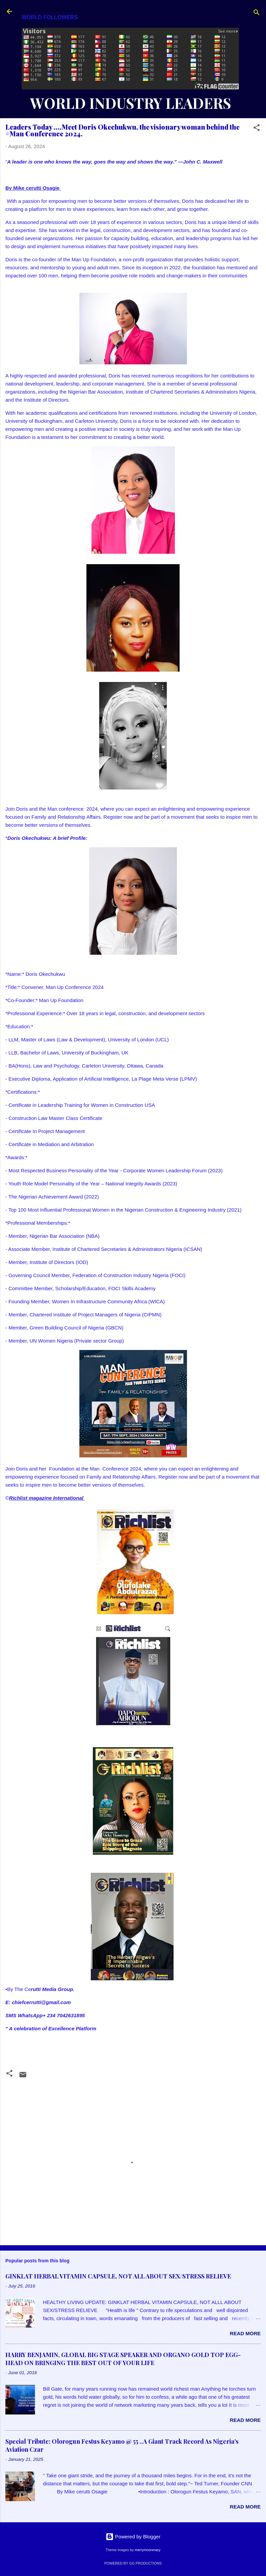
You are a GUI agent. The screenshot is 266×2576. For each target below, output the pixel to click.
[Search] (257, 13)
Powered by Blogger (133, 2536)
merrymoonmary (147, 2550)
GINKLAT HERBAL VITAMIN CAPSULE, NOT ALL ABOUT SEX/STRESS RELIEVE (118, 2276)
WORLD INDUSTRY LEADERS (130, 102)
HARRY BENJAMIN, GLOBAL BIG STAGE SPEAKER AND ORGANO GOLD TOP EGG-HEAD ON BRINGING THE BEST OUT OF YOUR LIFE (123, 2359)
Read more (245, 2333)
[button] (257, 129)
